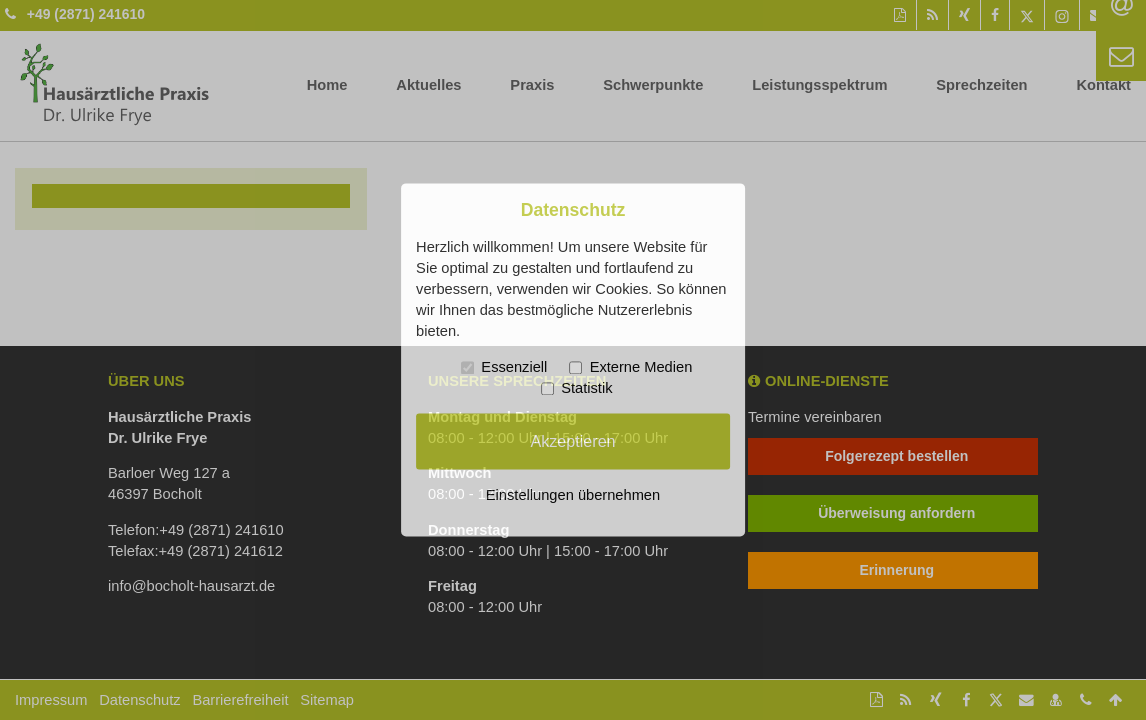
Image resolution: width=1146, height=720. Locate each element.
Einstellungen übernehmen (573, 496)
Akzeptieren (572, 441)
